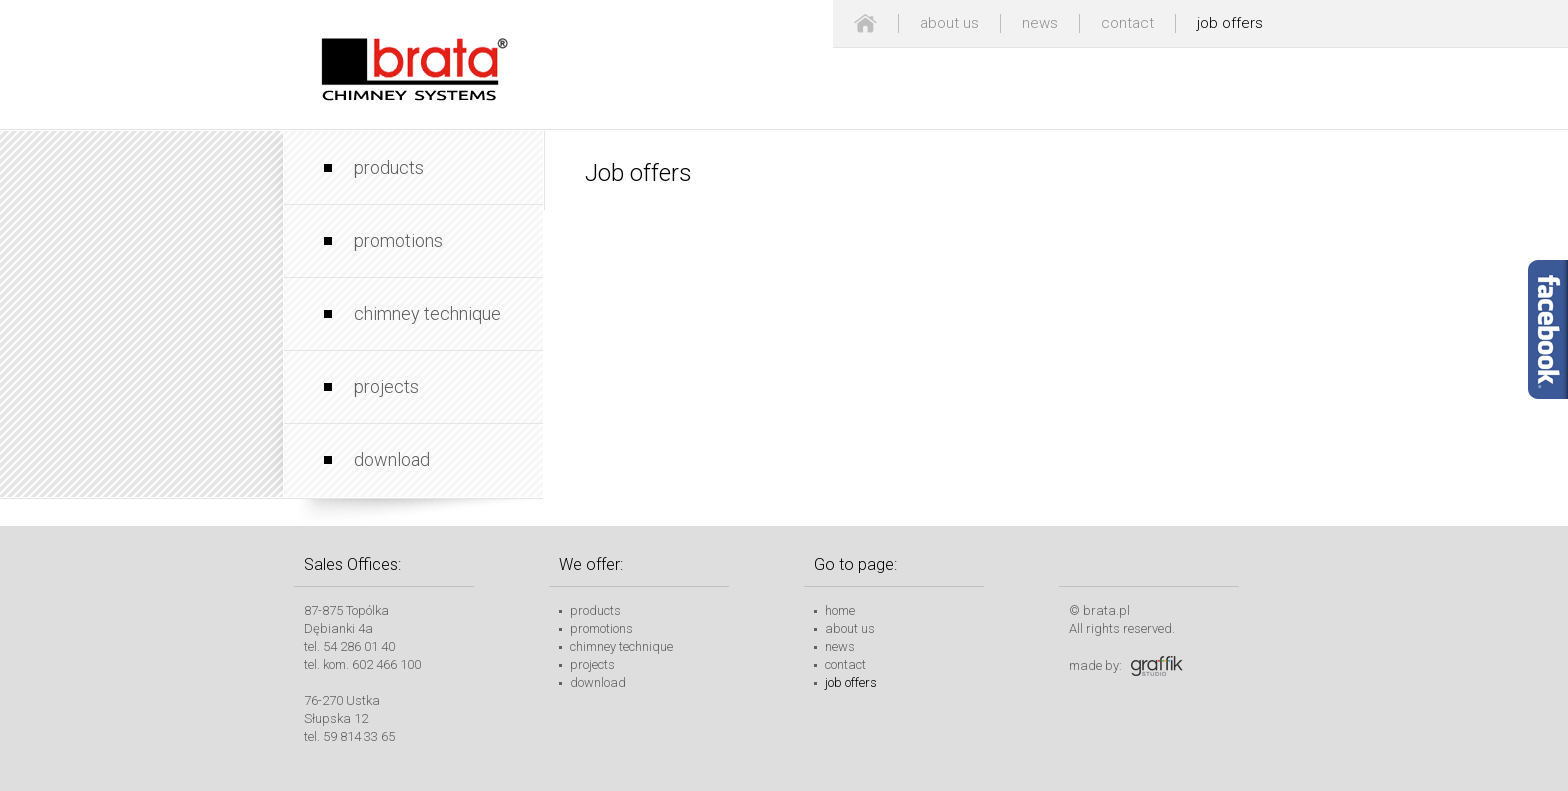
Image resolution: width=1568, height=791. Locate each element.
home (840, 610)
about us (949, 23)
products (389, 167)
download (392, 459)
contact (1127, 23)
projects (386, 386)
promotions (398, 240)
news (1040, 23)
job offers (1230, 23)
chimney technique (427, 313)
